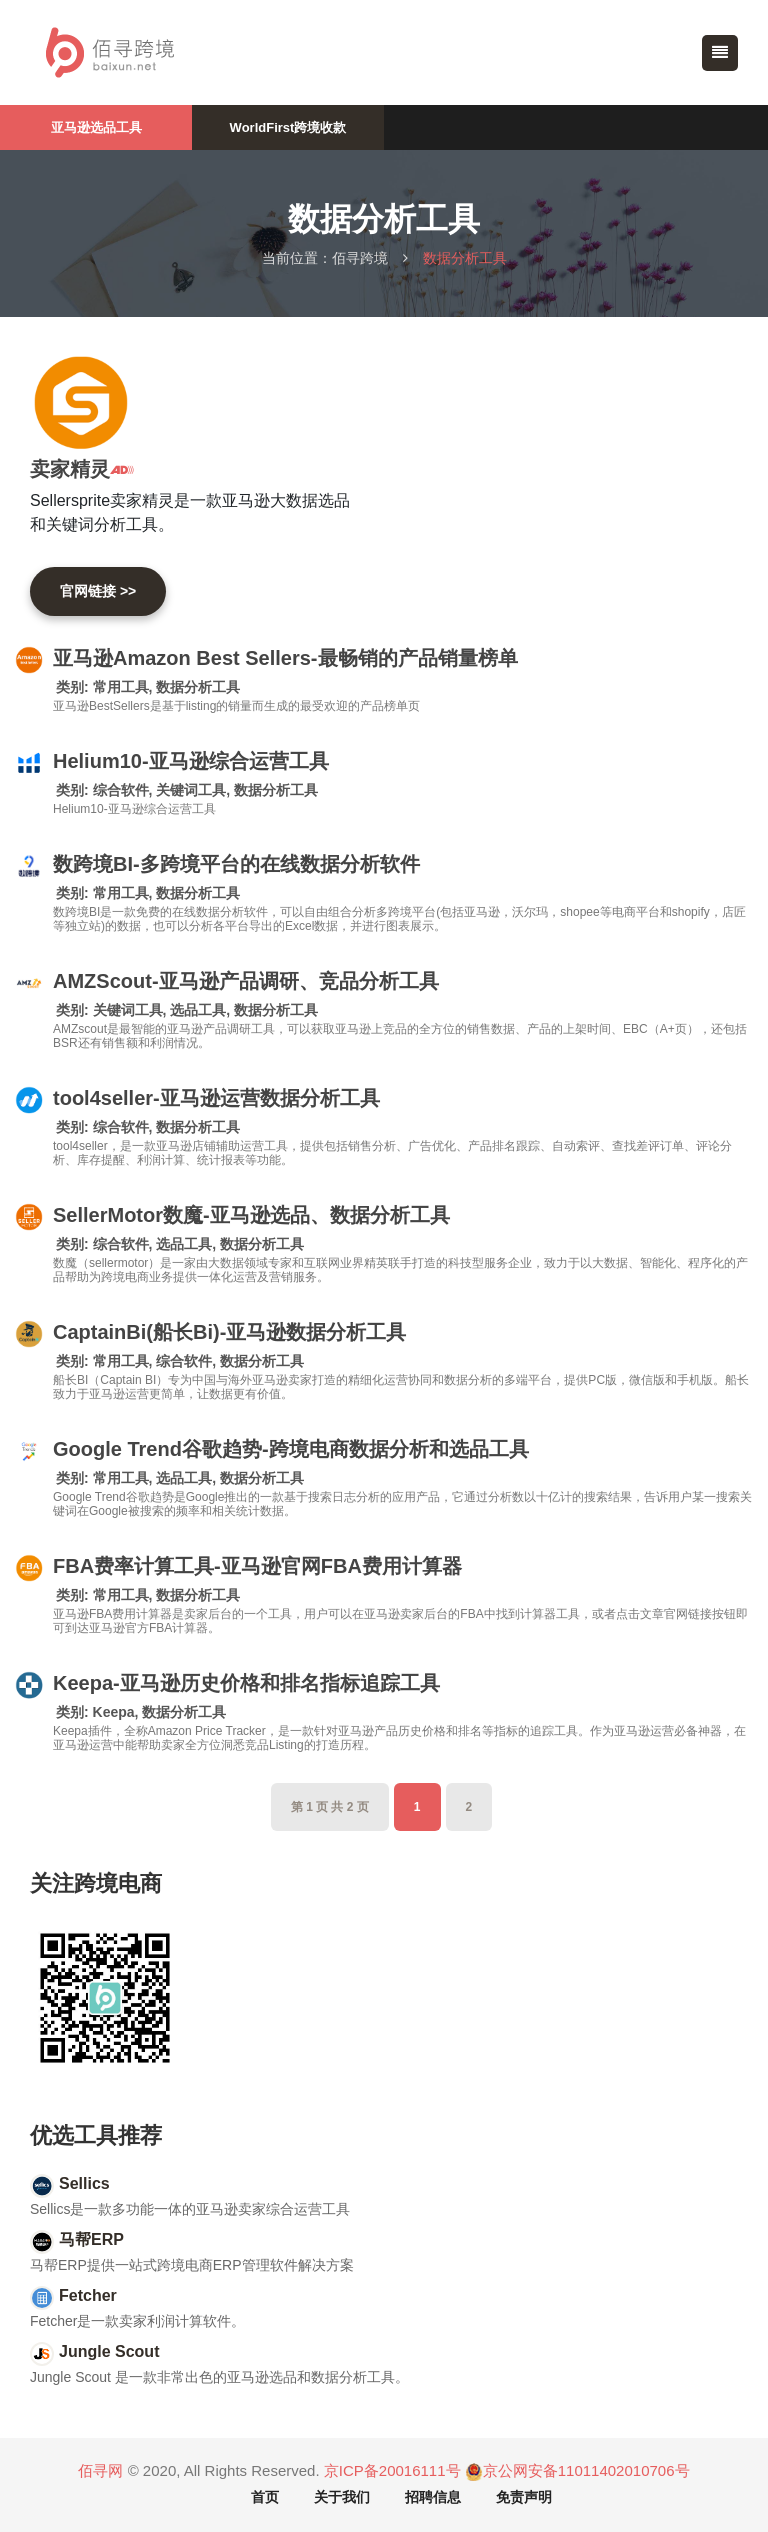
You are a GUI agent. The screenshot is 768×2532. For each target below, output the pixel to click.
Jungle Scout (109, 2351)
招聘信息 (433, 2497)
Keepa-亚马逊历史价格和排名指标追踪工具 (246, 1683)
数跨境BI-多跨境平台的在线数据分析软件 (236, 864)
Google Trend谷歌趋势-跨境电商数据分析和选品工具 (291, 1449)
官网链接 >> (98, 591)
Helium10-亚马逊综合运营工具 (191, 761)
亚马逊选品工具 (96, 127)
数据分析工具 (198, 687)
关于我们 (342, 2497)
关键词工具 (191, 790)
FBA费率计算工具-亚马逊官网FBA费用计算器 (257, 1566)
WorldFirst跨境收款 (288, 127)
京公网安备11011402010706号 (577, 2471)
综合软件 (121, 790)
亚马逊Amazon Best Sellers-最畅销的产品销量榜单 (285, 658)
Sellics (84, 2183)
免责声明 (524, 2497)
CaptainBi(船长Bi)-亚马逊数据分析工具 (229, 1332)
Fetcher (88, 2295)
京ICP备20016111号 (392, 2470)
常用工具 (121, 687)
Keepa (114, 1712)
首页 (265, 2497)
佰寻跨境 (360, 258)
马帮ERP (91, 2239)
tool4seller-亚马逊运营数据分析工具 (216, 1098)
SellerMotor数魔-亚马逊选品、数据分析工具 (251, 1215)
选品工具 (198, 1010)
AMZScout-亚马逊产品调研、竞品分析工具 (246, 981)
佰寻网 (100, 2470)
